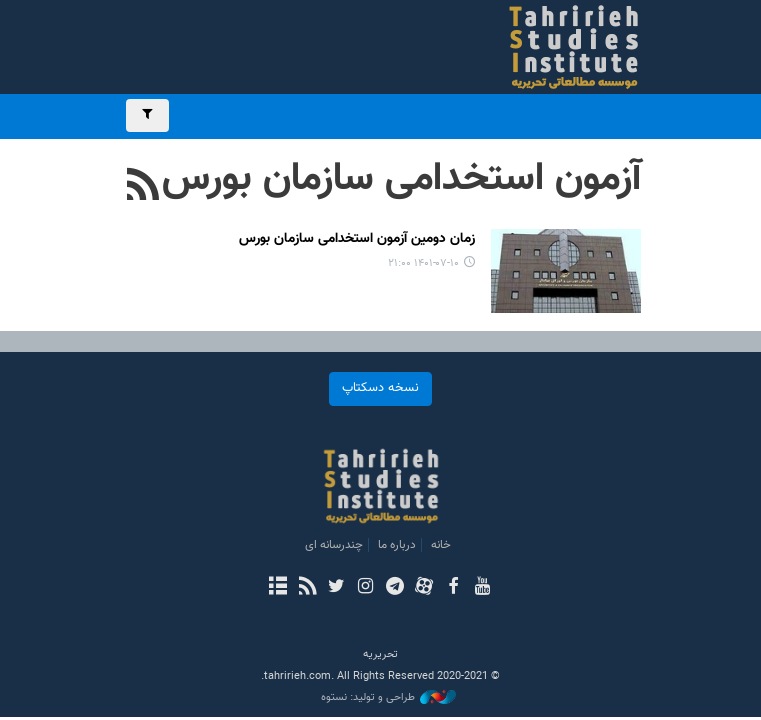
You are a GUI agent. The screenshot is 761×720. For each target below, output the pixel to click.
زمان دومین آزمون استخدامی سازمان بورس (357, 239)
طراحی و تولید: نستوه (388, 698)
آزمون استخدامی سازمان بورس (401, 179)
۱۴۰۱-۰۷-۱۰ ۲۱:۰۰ (423, 263)
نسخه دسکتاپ (380, 388)
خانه (441, 545)
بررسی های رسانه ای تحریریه (539, 47)
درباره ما (397, 545)
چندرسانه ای (334, 545)
